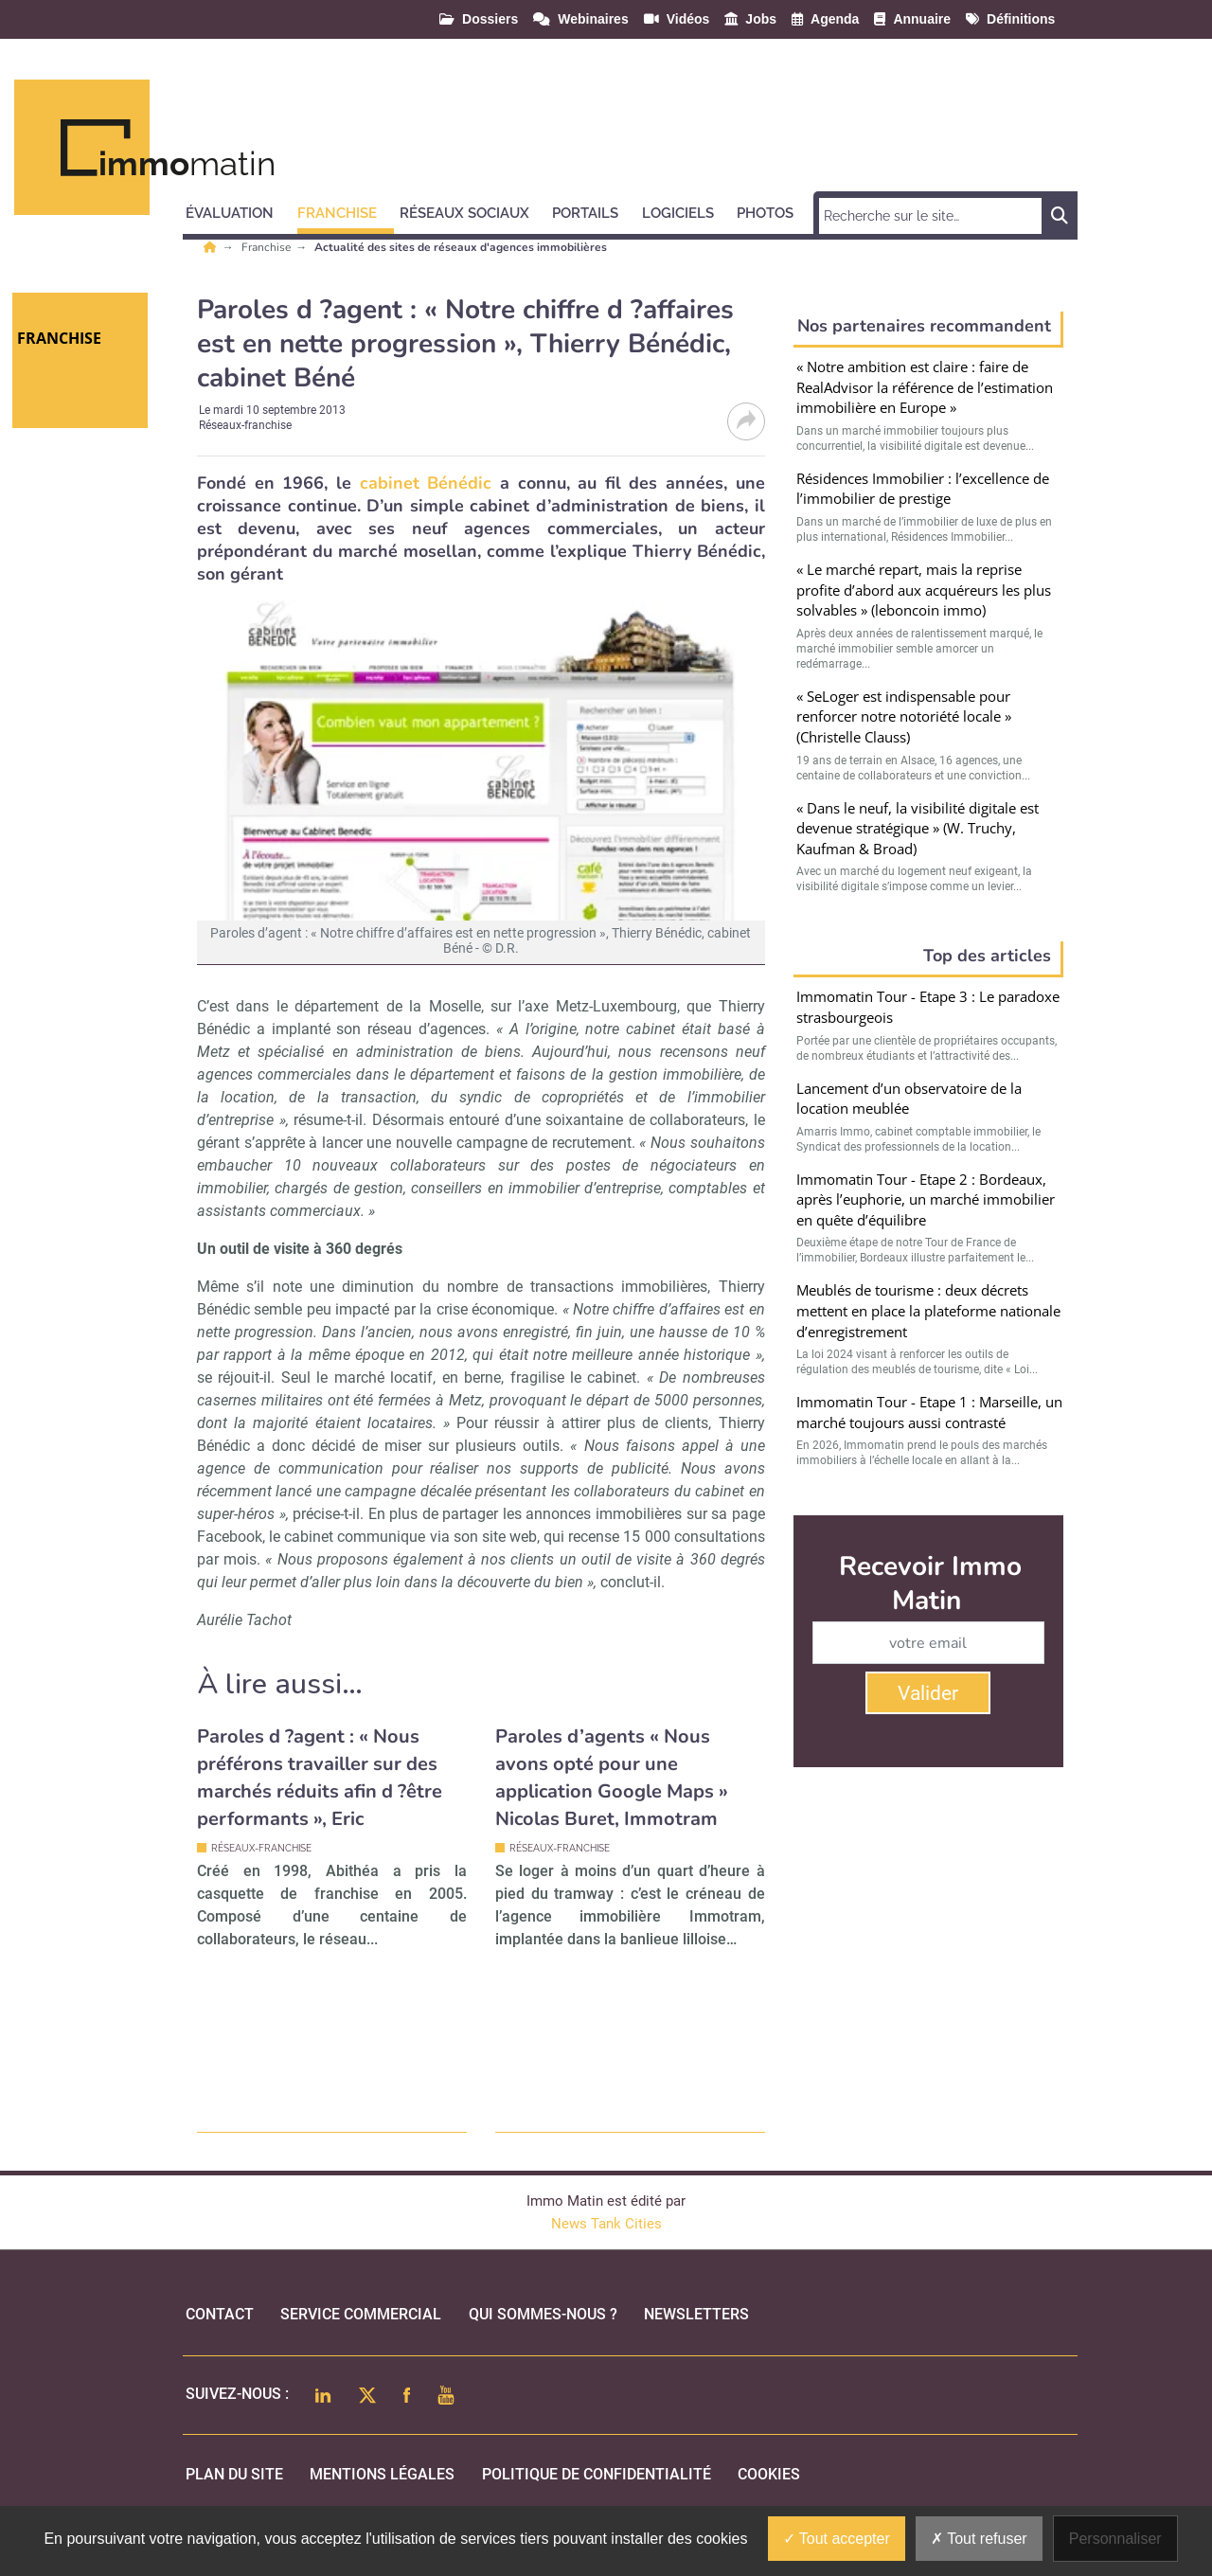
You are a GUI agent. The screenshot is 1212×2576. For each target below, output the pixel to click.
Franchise (267, 247)
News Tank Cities (606, 2223)
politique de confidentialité (596, 2474)
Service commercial (360, 2314)
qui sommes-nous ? (543, 2314)
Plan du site (234, 2474)
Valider (928, 1693)
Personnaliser (1115, 2539)
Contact (220, 2314)
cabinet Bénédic (426, 483)
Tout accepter (836, 2539)
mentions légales (382, 2474)
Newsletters (696, 2314)
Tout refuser (979, 2539)
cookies (769, 2474)
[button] (238, 210)
